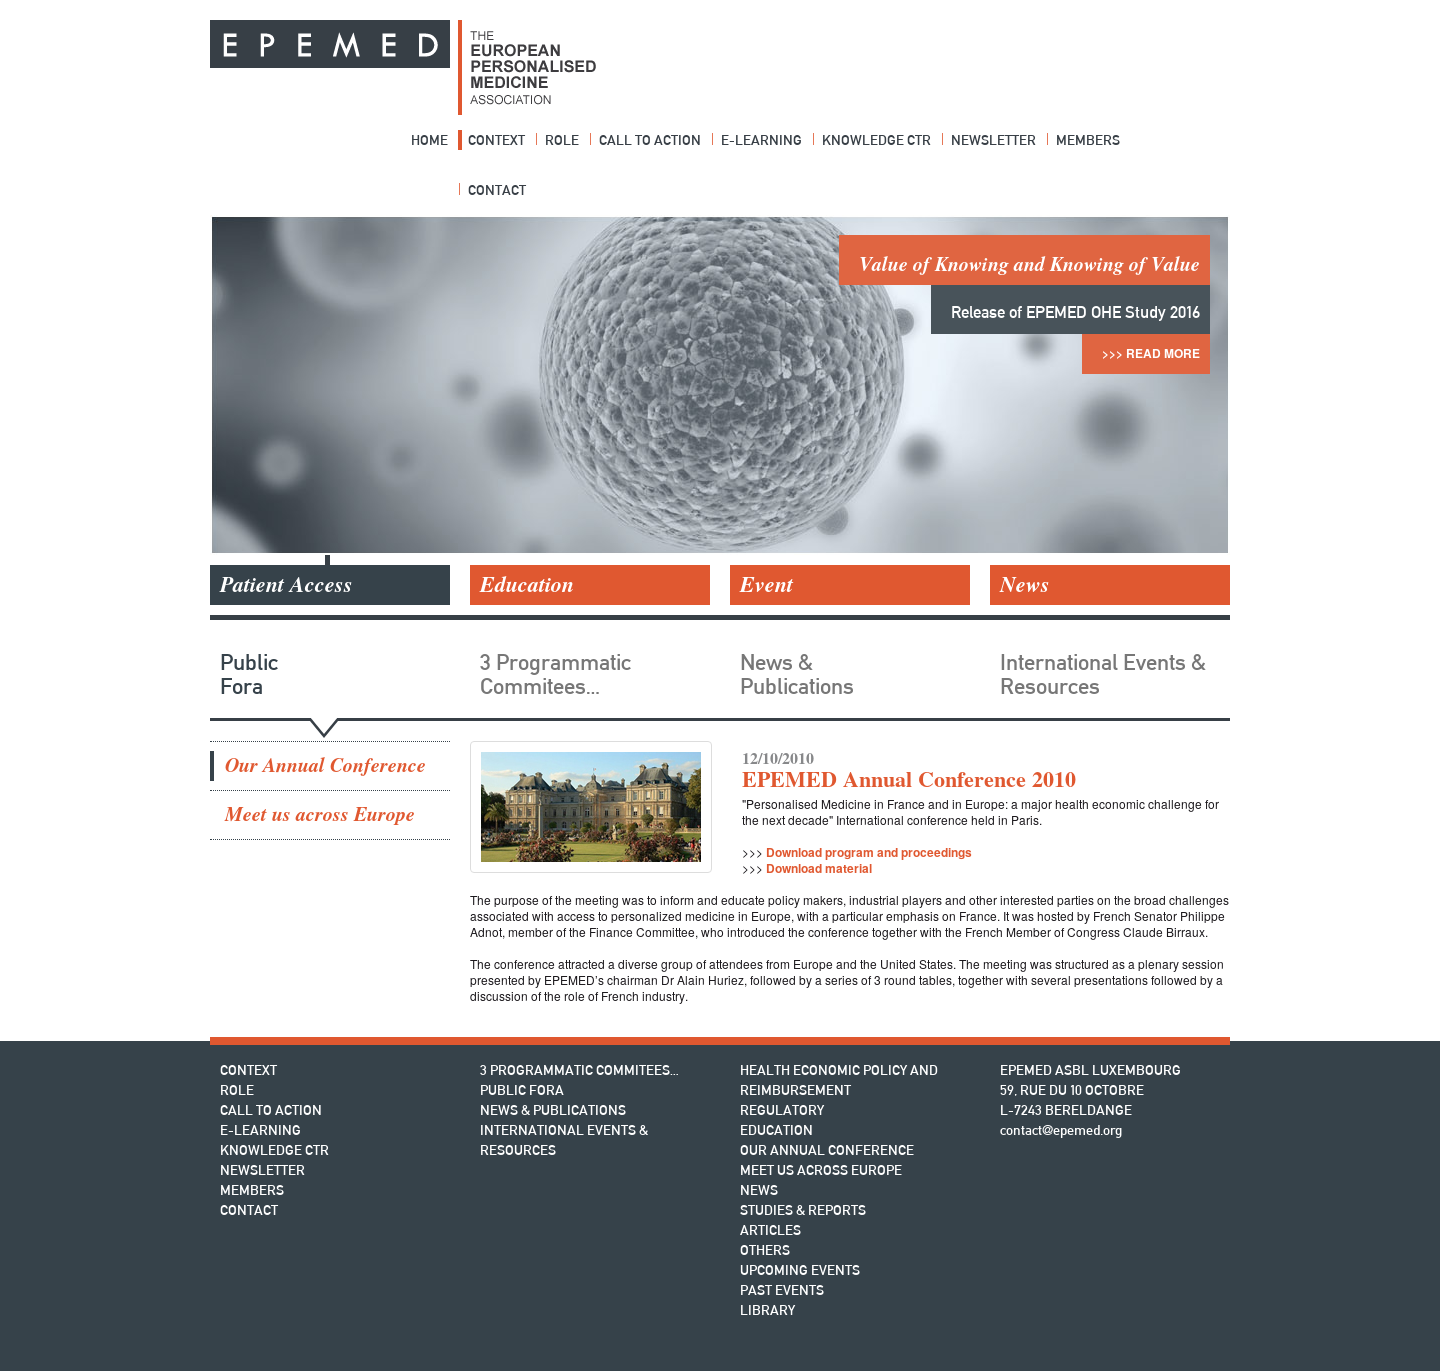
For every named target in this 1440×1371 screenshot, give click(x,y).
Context (496, 140)
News (1025, 584)
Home (429, 140)
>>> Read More (1151, 353)
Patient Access (286, 584)
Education (527, 584)
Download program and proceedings (869, 852)
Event (766, 584)
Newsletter (993, 140)
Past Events (782, 1290)
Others (765, 1250)
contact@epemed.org (1061, 1130)
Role (562, 140)
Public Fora (249, 674)
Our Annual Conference (325, 765)
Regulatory (782, 1110)
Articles (770, 1230)
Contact (497, 190)
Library (767, 1310)
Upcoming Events (800, 1270)
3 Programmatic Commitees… (555, 674)
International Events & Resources (1103, 674)
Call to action (650, 140)
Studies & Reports (803, 1210)
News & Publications (797, 674)
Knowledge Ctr (876, 140)
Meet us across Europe (320, 814)
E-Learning (761, 140)
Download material (819, 868)
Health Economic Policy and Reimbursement (839, 1080)
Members (1088, 140)
